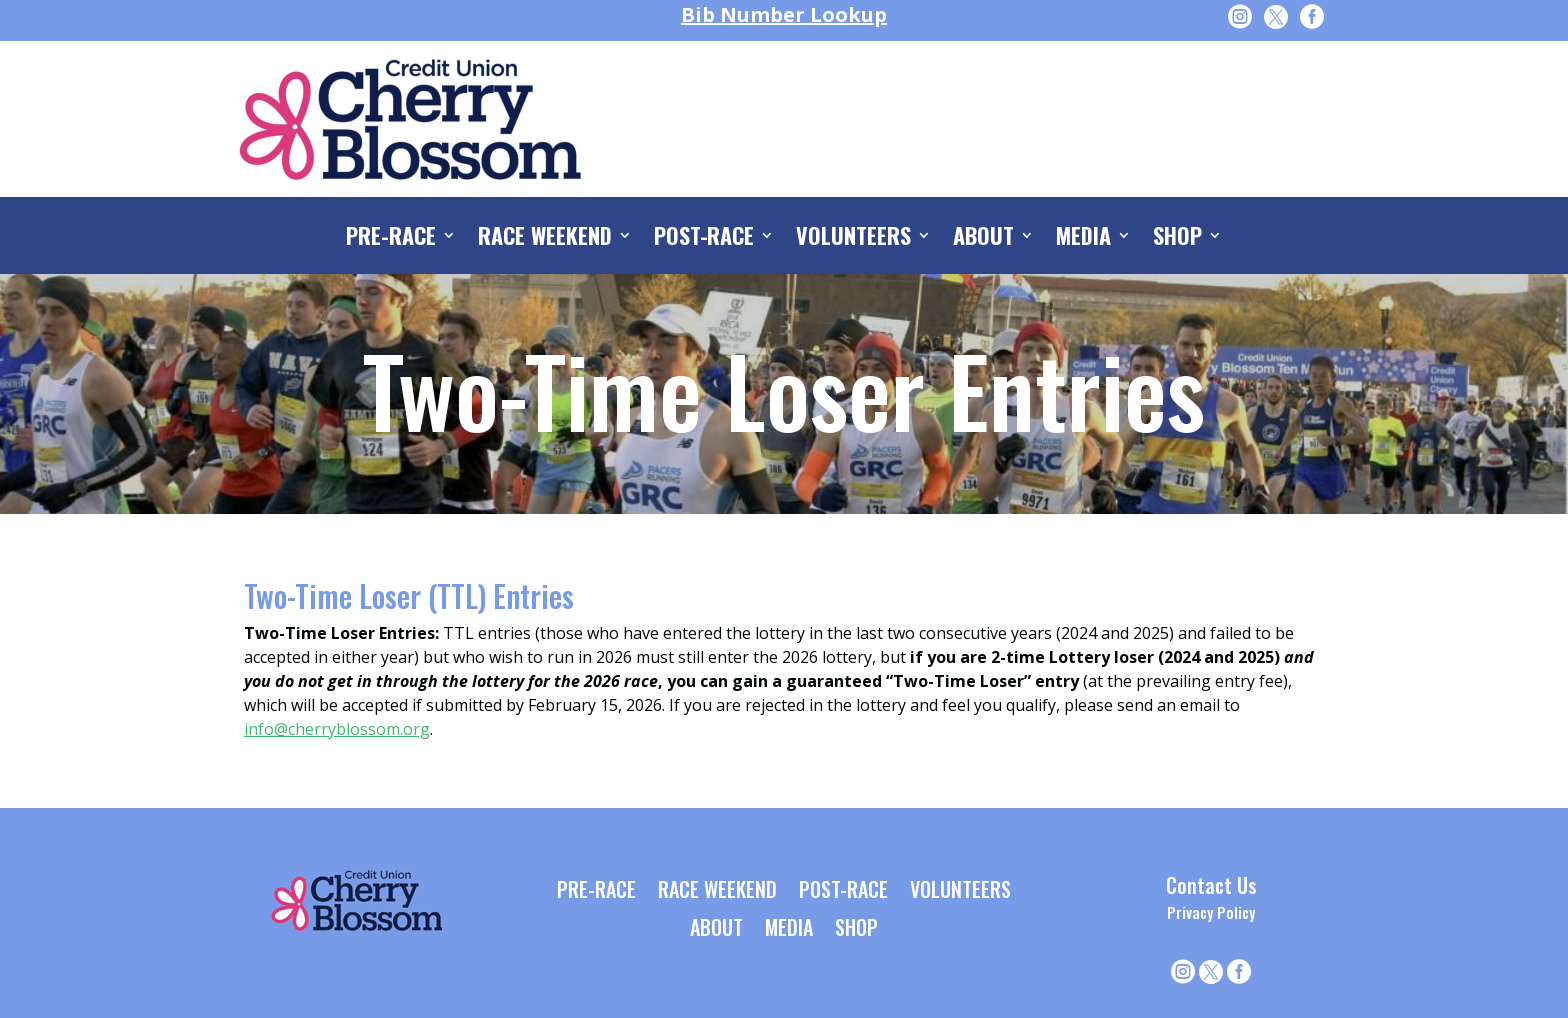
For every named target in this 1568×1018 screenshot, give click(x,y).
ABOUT (983, 239)
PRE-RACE (391, 239)
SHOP (1177, 239)
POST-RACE (704, 239)
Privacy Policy (1211, 912)
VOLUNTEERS (853, 239)
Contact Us (1211, 885)
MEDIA (1083, 239)
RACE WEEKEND (545, 239)
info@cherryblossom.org (337, 729)
